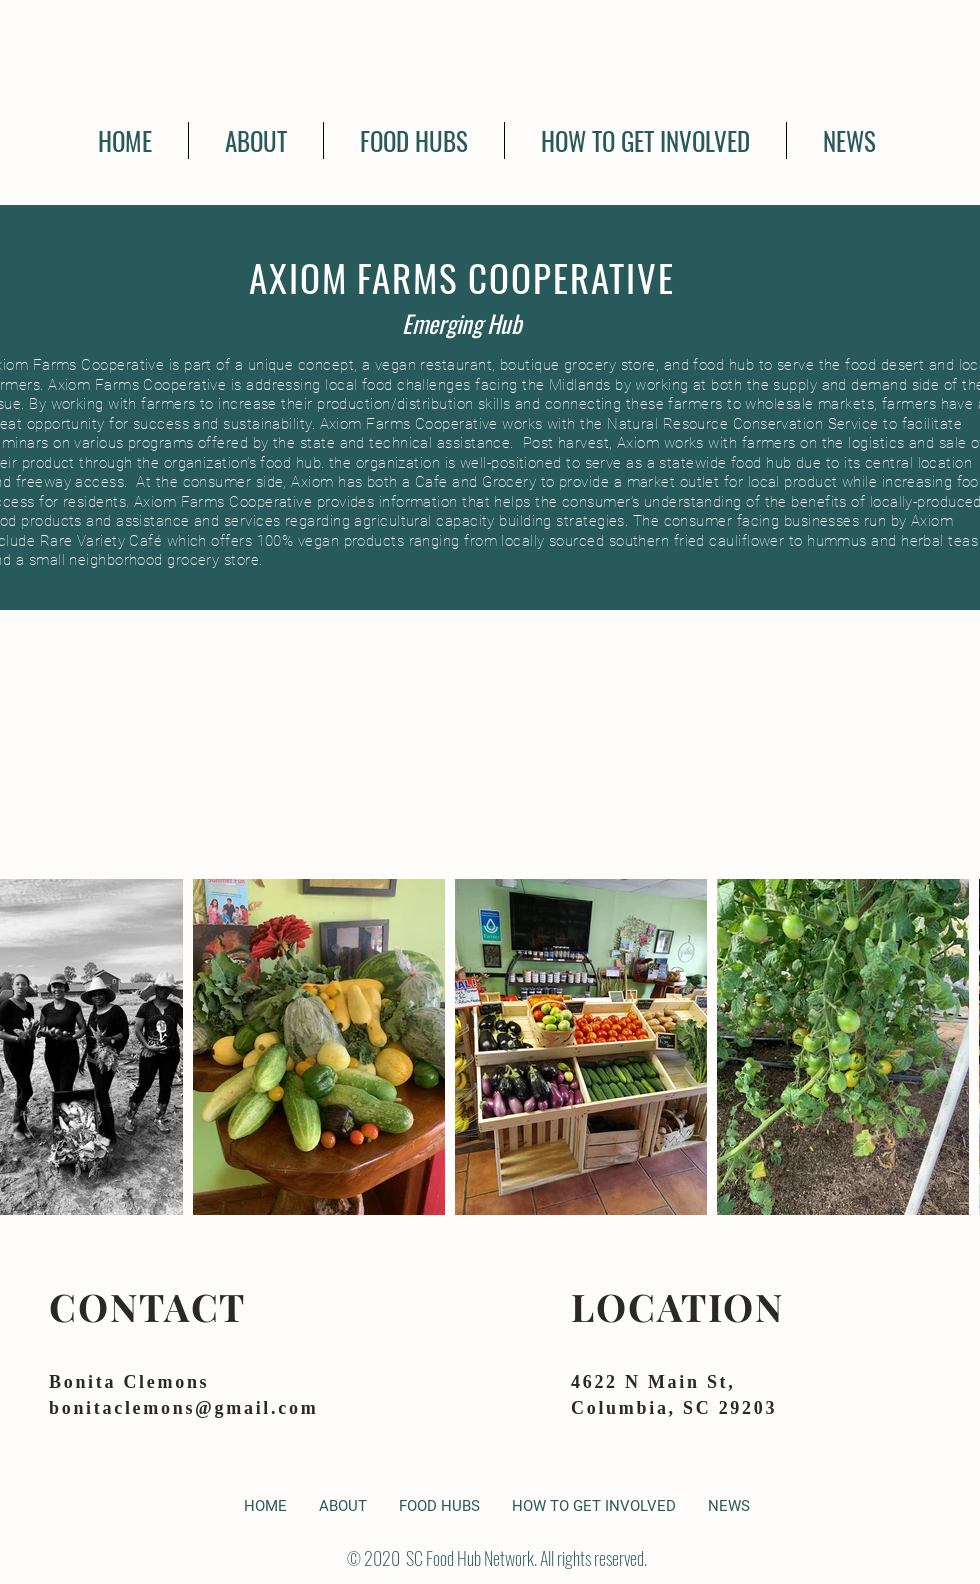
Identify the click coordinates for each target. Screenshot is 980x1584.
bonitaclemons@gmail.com (183, 1408)
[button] (414, 140)
